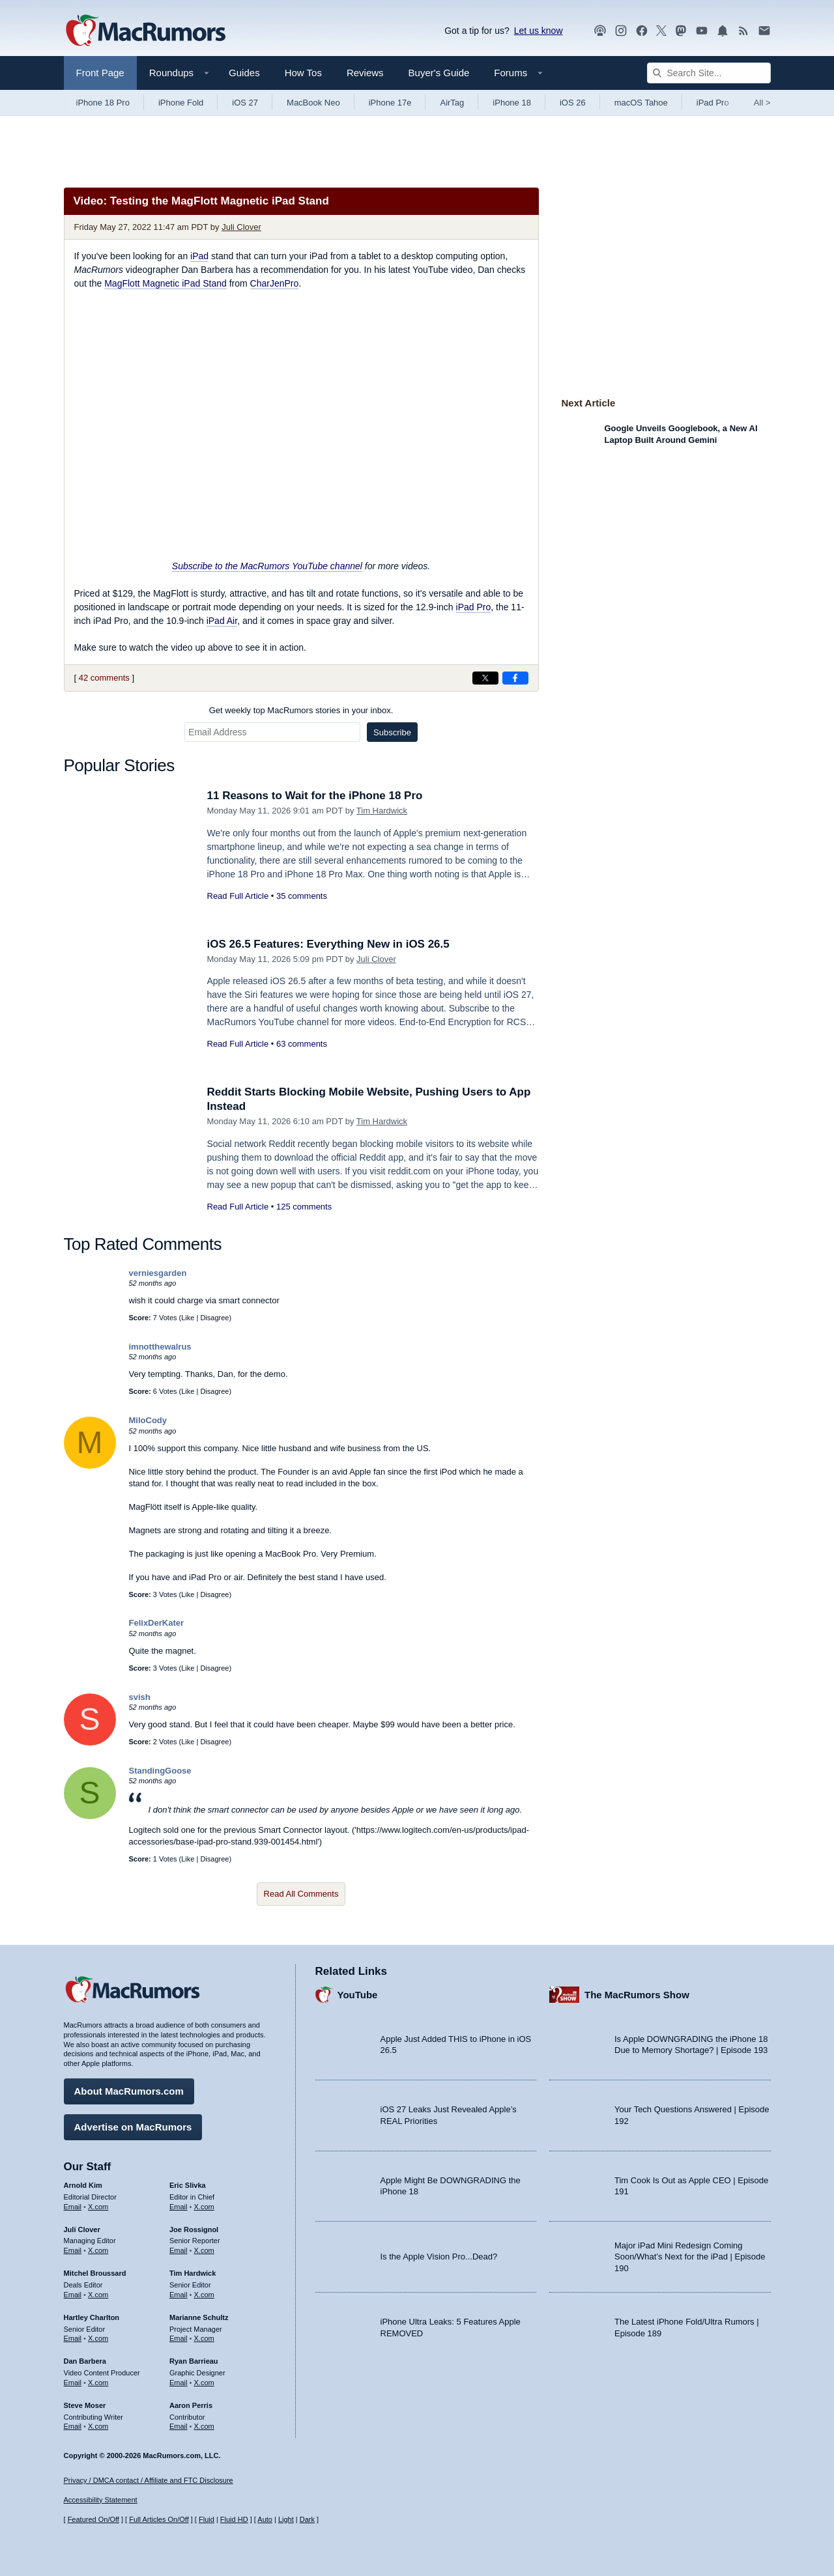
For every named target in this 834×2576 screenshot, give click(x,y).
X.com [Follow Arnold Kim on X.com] (98, 2207)
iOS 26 (573, 102)
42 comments (104, 678)
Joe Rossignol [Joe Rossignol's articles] (193, 2229)
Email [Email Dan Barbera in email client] (73, 2382)
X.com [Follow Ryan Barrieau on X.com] (204, 2382)
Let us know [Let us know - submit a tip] (538, 30)
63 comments (301, 1044)
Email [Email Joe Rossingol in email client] (178, 2250)
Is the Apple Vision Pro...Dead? (439, 2256)
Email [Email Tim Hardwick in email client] (178, 2295)
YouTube (358, 1994)
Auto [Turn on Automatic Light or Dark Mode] (264, 2519)
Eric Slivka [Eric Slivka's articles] (187, 2185)
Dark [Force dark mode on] (307, 2519)
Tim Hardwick (381, 810)
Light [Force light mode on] (286, 2519)
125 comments (304, 1206)
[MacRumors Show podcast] (600, 31)
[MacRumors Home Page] (145, 31)
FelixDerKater (156, 1623)
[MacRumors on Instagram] (620, 31)
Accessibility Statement (100, 2500)
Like (187, 1318)
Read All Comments (301, 1894)
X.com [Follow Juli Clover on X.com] (98, 2250)
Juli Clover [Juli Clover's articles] (82, 2229)
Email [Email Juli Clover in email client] (73, 2250)
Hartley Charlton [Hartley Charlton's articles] (92, 2317)
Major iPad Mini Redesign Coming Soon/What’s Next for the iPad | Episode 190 (690, 2257)
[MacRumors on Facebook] (641, 31)
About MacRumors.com (129, 2091)
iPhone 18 (512, 102)
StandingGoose (160, 1771)
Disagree (214, 1318)
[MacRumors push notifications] (722, 31)
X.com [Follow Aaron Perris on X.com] (204, 2426)
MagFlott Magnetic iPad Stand (165, 283)
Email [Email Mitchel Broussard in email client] (73, 2295)
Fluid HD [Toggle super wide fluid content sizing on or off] (234, 2519)
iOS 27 (245, 102)
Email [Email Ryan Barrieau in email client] (178, 2382)
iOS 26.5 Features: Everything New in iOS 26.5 (328, 944)
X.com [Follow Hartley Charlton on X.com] (98, 2338)
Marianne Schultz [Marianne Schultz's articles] (198, 2317)
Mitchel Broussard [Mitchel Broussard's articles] (95, 2273)
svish (140, 1697)
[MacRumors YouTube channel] (701, 31)
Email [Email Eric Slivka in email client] (178, 2207)
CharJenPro (274, 283)
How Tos (303, 72)
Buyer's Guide (439, 72)
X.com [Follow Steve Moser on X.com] (98, 2426)
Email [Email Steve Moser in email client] (73, 2426)
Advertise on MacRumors (133, 2126)
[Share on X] (485, 678)
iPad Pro (713, 102)
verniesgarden (158, 1273)
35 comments (301, 896)
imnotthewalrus (160, 1347)
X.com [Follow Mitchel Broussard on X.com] (98, 2295)
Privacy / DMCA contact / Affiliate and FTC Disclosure (148, 2480)
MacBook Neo (313, 102)
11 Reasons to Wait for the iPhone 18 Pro (315, 795)
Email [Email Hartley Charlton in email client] (73, 2338)
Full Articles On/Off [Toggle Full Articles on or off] (159, 2519)
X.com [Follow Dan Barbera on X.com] (98, 2382)
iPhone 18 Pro (103, 102)
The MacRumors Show (636, 1994)
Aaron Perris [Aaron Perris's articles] (190, 2405)
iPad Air (222, 621)
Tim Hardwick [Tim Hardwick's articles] (192, 2273)
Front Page (100, 72)
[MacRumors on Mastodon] (680, 31)
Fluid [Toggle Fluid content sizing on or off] (206, 2519)
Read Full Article (238, 896)
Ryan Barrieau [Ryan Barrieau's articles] (193, 2361)
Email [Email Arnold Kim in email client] (73, 2207)
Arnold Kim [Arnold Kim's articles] (83, 2185)
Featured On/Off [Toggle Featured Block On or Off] (93, 2519)
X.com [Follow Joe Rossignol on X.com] (204, 2250)
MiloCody (148, 1420)
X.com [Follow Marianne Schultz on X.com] (204, 2338)
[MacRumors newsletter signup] (764, 31)
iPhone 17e (390, 102)
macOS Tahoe (641, 102)
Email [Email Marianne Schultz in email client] (178, 2338)
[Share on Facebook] (515, 678)
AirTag (452, 102)
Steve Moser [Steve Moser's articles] (85, 2405)
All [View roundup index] (762, 102)
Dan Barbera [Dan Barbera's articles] (85, 2361)
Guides (244, 72)
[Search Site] (709, 73)
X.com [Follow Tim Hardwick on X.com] (204, 2295)
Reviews (365, 72)
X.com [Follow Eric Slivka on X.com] (204, 2207)
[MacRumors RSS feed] (743, 31)
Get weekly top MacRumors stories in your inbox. (301, 710)
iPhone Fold (180, 102)
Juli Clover (241, 227)
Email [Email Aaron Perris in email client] (178, 2426)
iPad (199, 256)
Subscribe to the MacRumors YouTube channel (267, 566)
